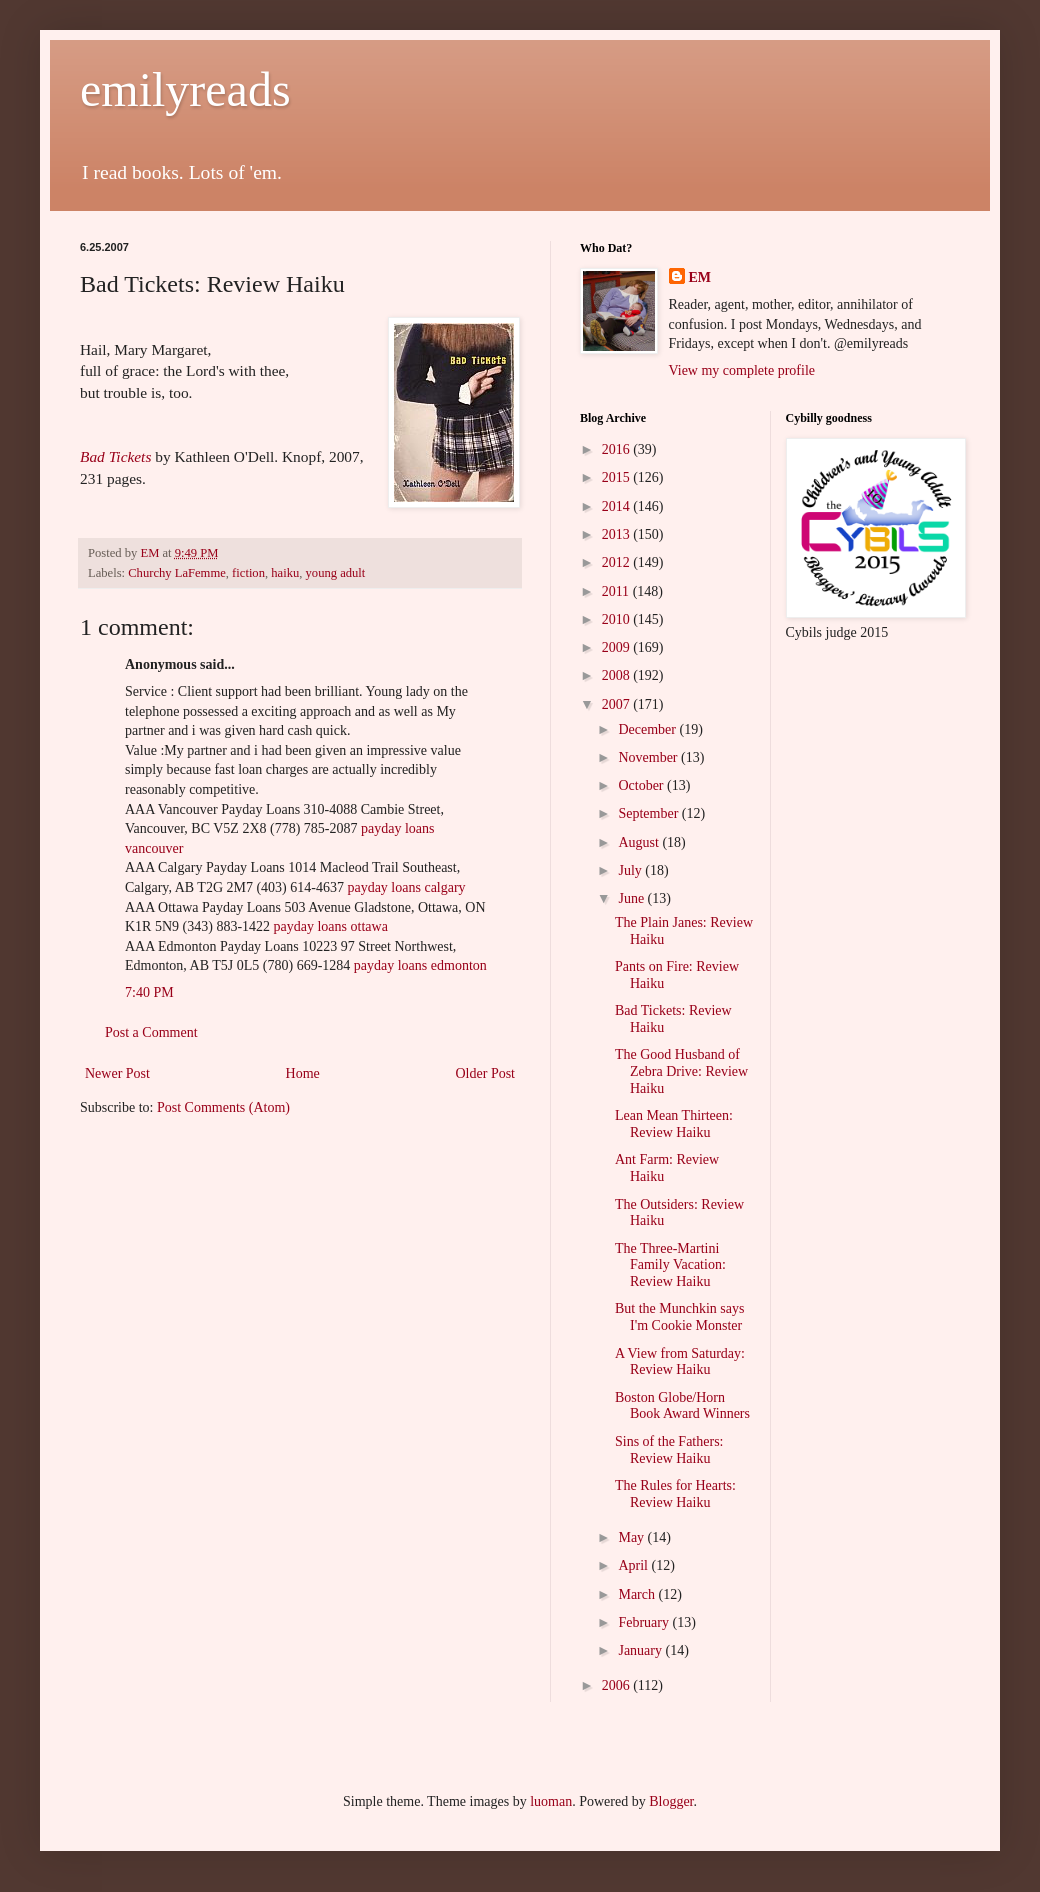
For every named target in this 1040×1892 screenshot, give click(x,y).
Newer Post (117, 1073)
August (640, 842)
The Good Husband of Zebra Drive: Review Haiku (681, 1071)
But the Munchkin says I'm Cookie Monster (680, 1317)
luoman (551, 1801)
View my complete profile (742, 370)
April (634, 1565)
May (632, 1537)
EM (700, 277)
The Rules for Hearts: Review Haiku (675, 1494)
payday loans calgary (406, 887)
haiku (285, 573)
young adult (336, 573)
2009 (618, 647)
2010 (618, 619)
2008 (618, 675)
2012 (618, 562)
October (642, 785)
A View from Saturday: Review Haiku (680, 1362)
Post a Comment (151, 1032)
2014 (618, 506)
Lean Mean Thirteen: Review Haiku (674, 1124)
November (649, 757)
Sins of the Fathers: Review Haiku (669, 1450)
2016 (618, 449)
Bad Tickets (115, 456)
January (641, 1650)
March (638, 1594)
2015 (618, 477)
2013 (618, 534)
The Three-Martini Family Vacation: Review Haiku (670, 1265)
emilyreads (185, 89)
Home (303, 1073)
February (645, 1622)
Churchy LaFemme (177, 573)
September (649, 813)
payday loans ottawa (331, 926)
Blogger (671, 1801)
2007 (618, 704)
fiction (248, 573)
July (631, 870)
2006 (618, 1685)
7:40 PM (149, 992)
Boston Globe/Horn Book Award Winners (682, 1406)
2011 (617, 591)
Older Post (486, 1073)
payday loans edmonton (420, 965)
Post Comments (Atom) (223, 1107)
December (648, 729)
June (632, 898)
